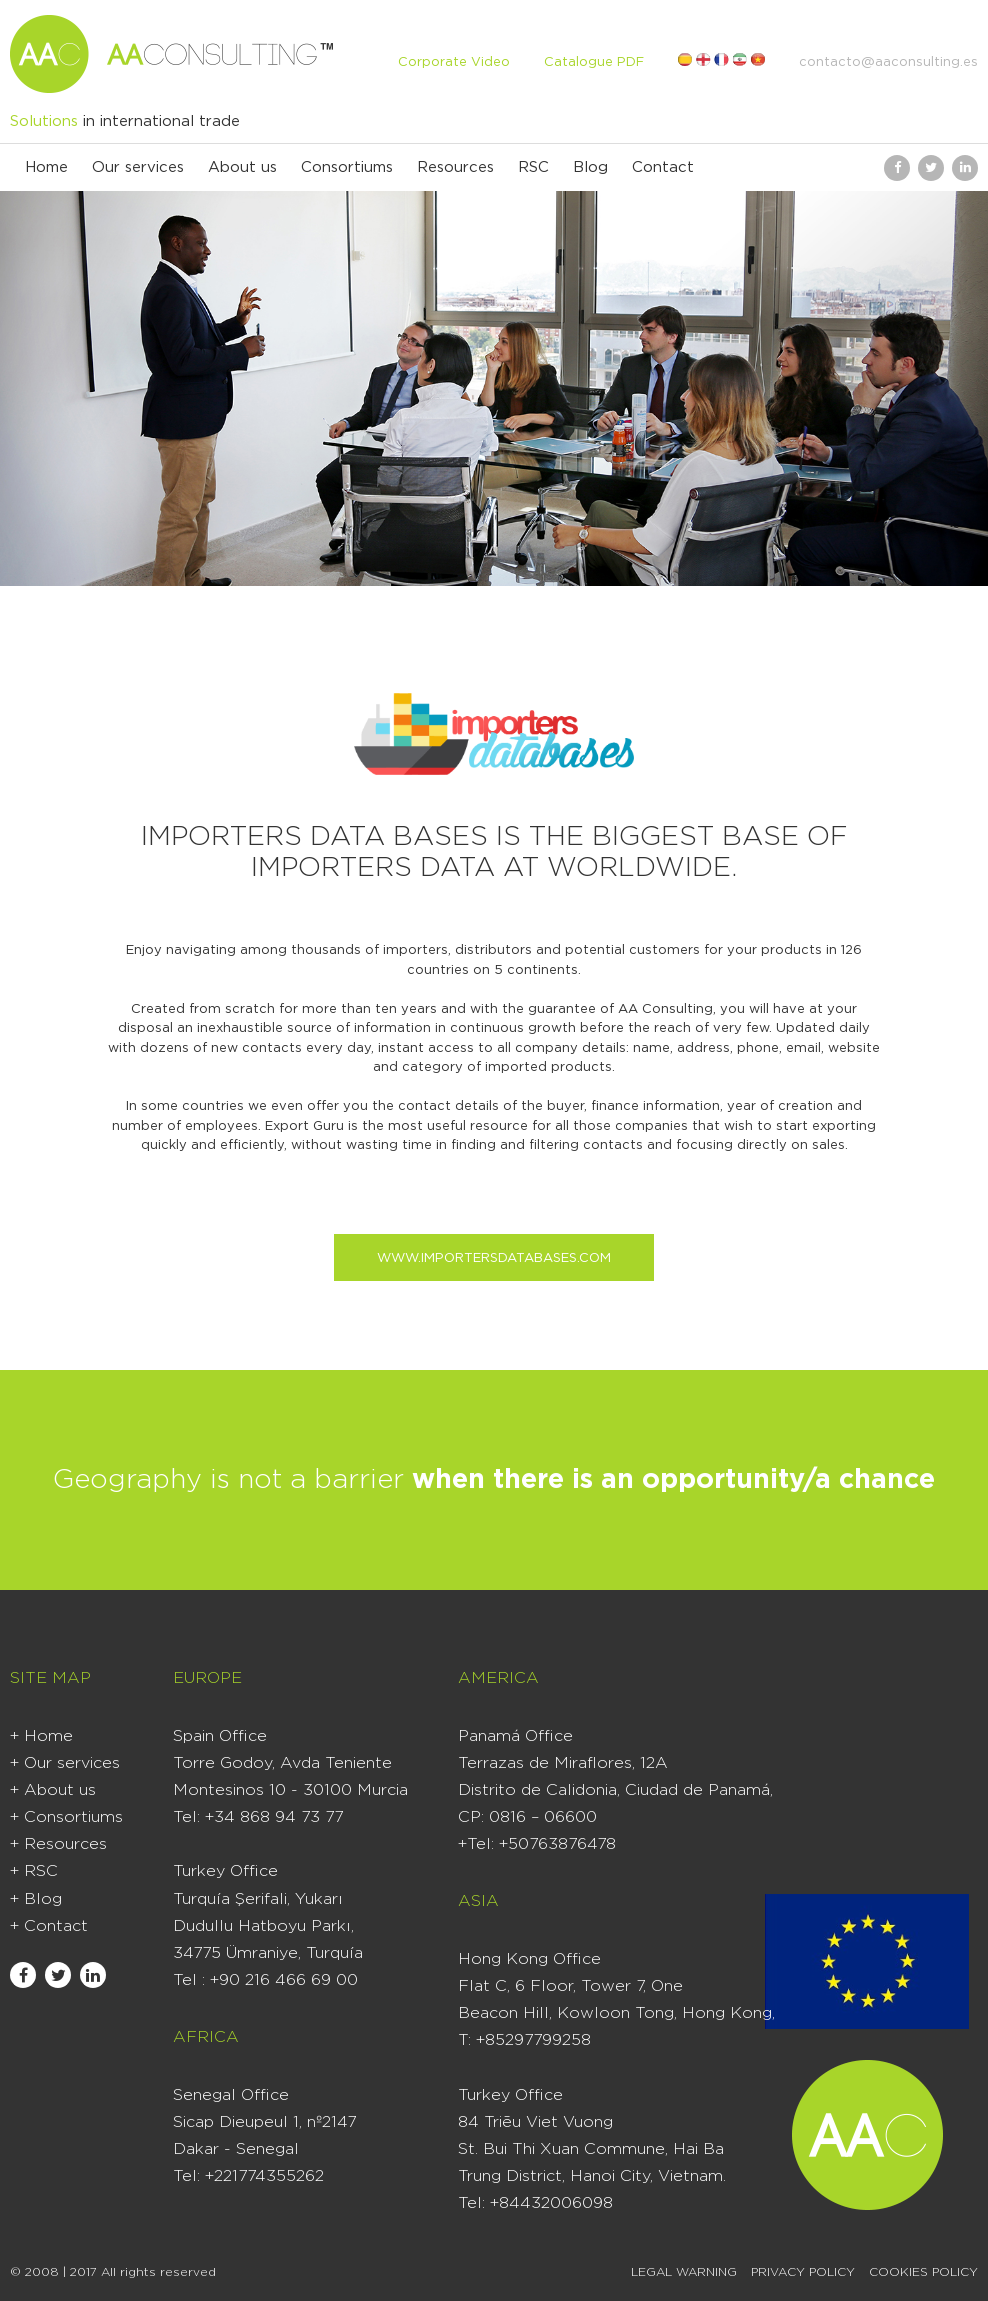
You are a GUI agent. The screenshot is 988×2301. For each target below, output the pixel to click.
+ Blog (36, 1899)
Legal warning (684, 2272)
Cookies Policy (923, 2272)
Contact (663, 167)
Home (46, 167)
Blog (590, 167)
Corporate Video (454, 62)
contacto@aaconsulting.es (888, 62)
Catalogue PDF (594, 62)
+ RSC (34, 1871)
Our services (138, 167)
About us (242, 167)
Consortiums (347, 167)
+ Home (41, 1736)
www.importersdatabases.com (494, 1258)
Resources (455, 167)
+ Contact (49, 1926)
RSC (533, 167)
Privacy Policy (803, 2272)
